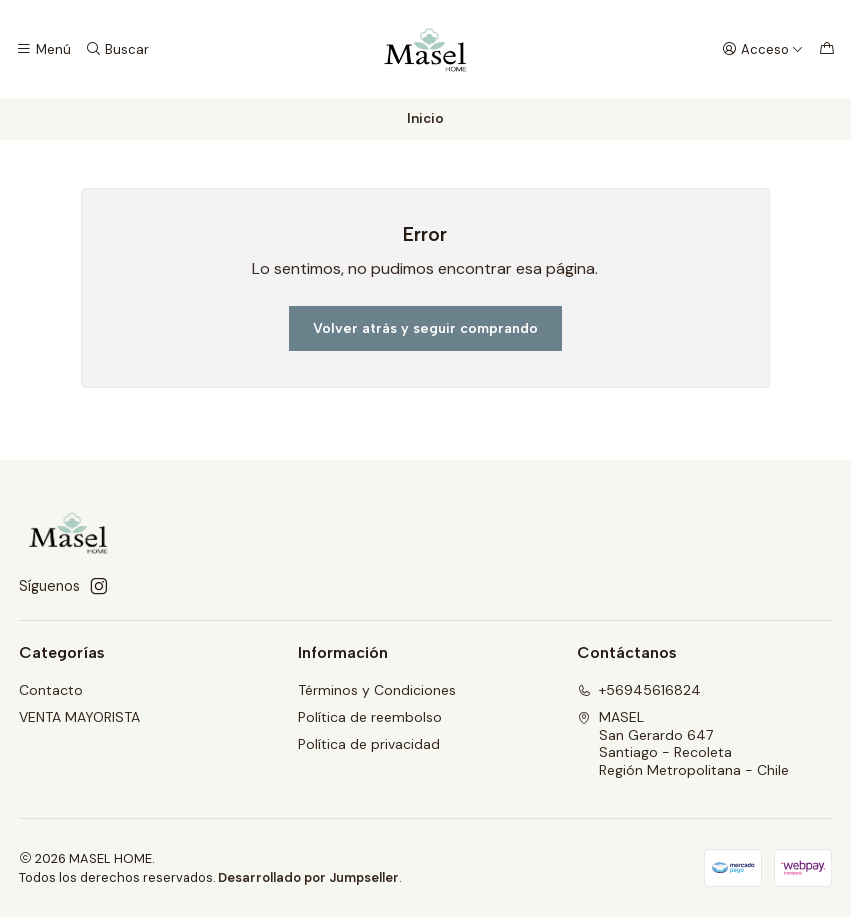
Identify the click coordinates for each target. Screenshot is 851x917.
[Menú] (43, 49)
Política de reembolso (370, 717)
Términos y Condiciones (377, 690)
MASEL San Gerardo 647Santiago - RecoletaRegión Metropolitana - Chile (683, 743)
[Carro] (827, 49)
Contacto (51, 690)
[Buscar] (116, 49)
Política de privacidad (369, 744)
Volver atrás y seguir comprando (425, 328)
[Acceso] (763, 49)
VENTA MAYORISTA (79, 717)
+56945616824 (639, 690)
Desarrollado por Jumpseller (308, 877)
